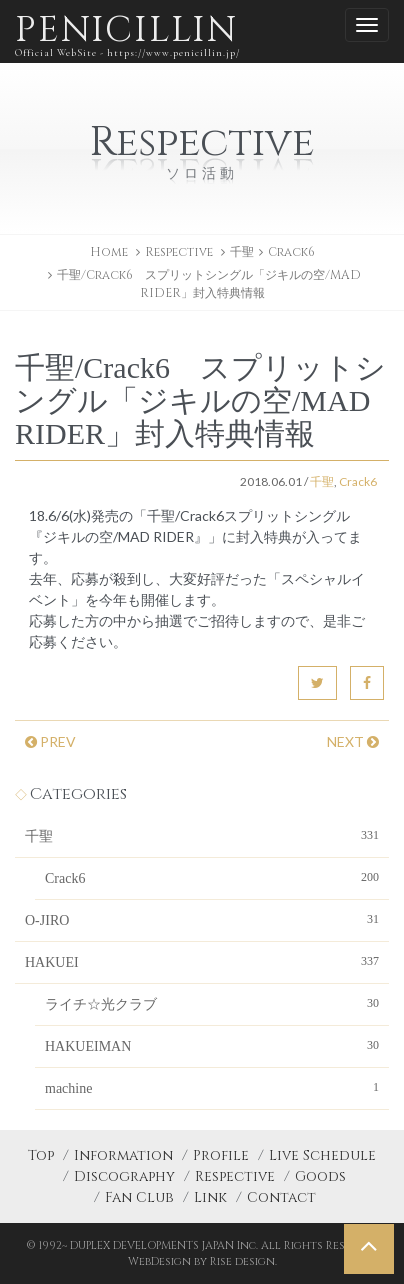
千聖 (242, 252)
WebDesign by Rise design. (202, 1261)
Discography (124, 1176)
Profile (221, 1155)
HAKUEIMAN (212, 1045)
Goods (320, 1176)
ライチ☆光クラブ (212, 1003)
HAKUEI (202, 961)
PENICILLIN (127, 34)
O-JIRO (202, 919)
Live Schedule (322, 1155)
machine (212, 1087)
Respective (235, 1176)
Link (210, 1197)
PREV (50, 741)
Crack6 (291, 252)
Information (123, 1155)
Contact (281, 1197)
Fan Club (139, 1197)
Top (41, 1155)
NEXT (353, 741)
